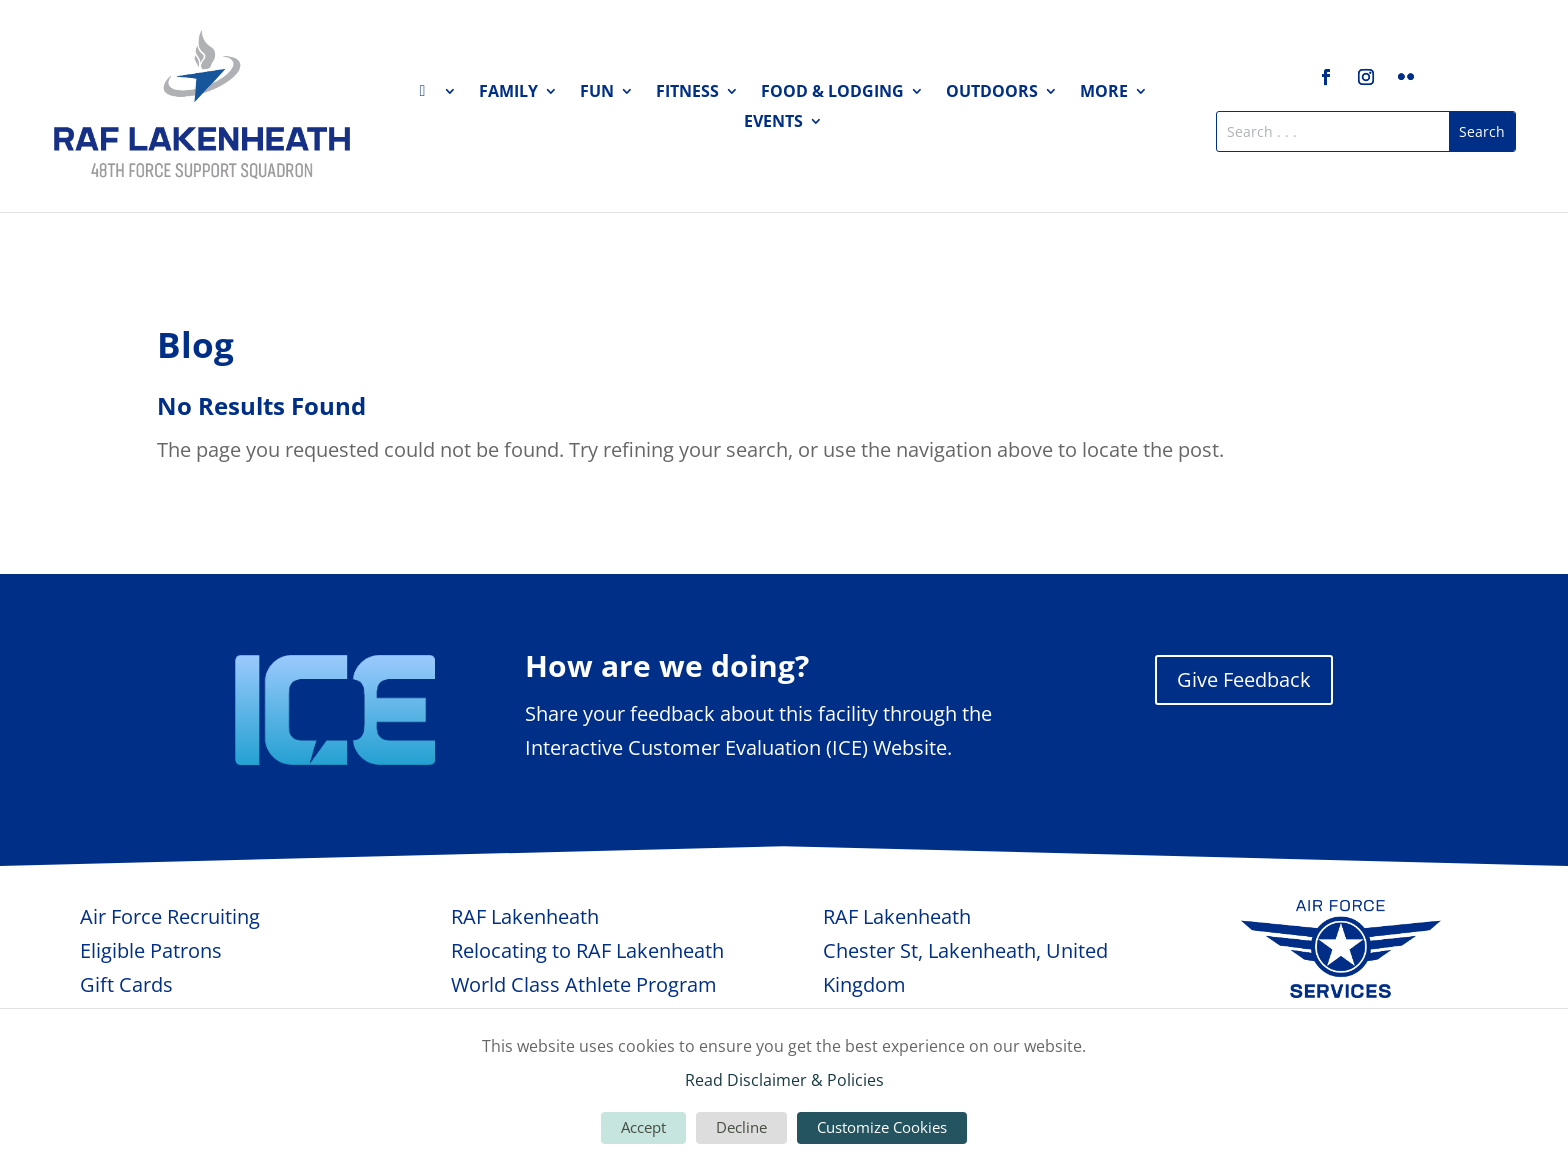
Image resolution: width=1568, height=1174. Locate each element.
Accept (643, 1127)
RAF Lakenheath (525, 916)
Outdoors (992, 93)
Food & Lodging (832, 93)
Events (773, 123)
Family (508, 93)
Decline (741, 1127)
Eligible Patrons (151, 950)
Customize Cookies (882, 1127)
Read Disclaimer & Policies (784, 1080)
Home (438, 95)
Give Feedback (1244, 679)
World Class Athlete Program (584, 984)
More (1104, 93)
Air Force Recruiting (170, 916)
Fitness (687, 93)
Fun (597, 93)
